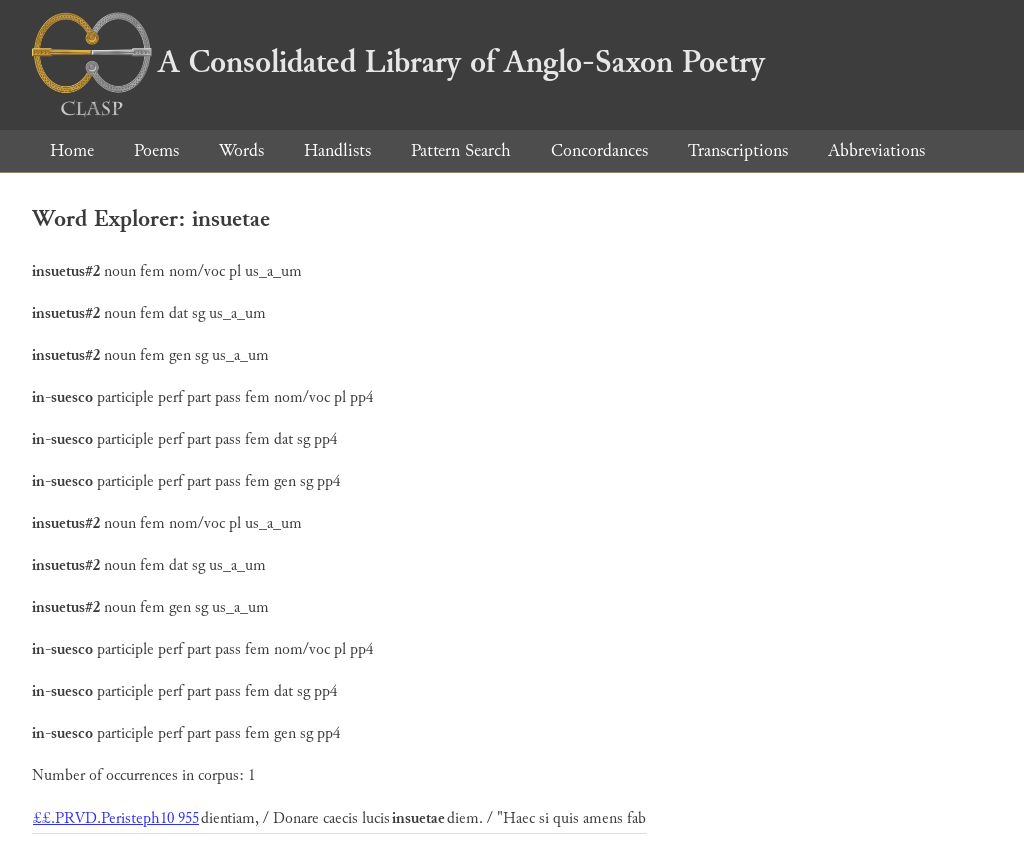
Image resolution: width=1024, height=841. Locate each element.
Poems (156, 150)
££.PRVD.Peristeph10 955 (116, 818)
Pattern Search (461, 150)
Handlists (337, 150)
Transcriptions (738, 150)
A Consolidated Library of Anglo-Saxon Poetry (398, 62)
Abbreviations (876, 150)
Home (72, 150)
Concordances (599, 150)
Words (241, 150)
